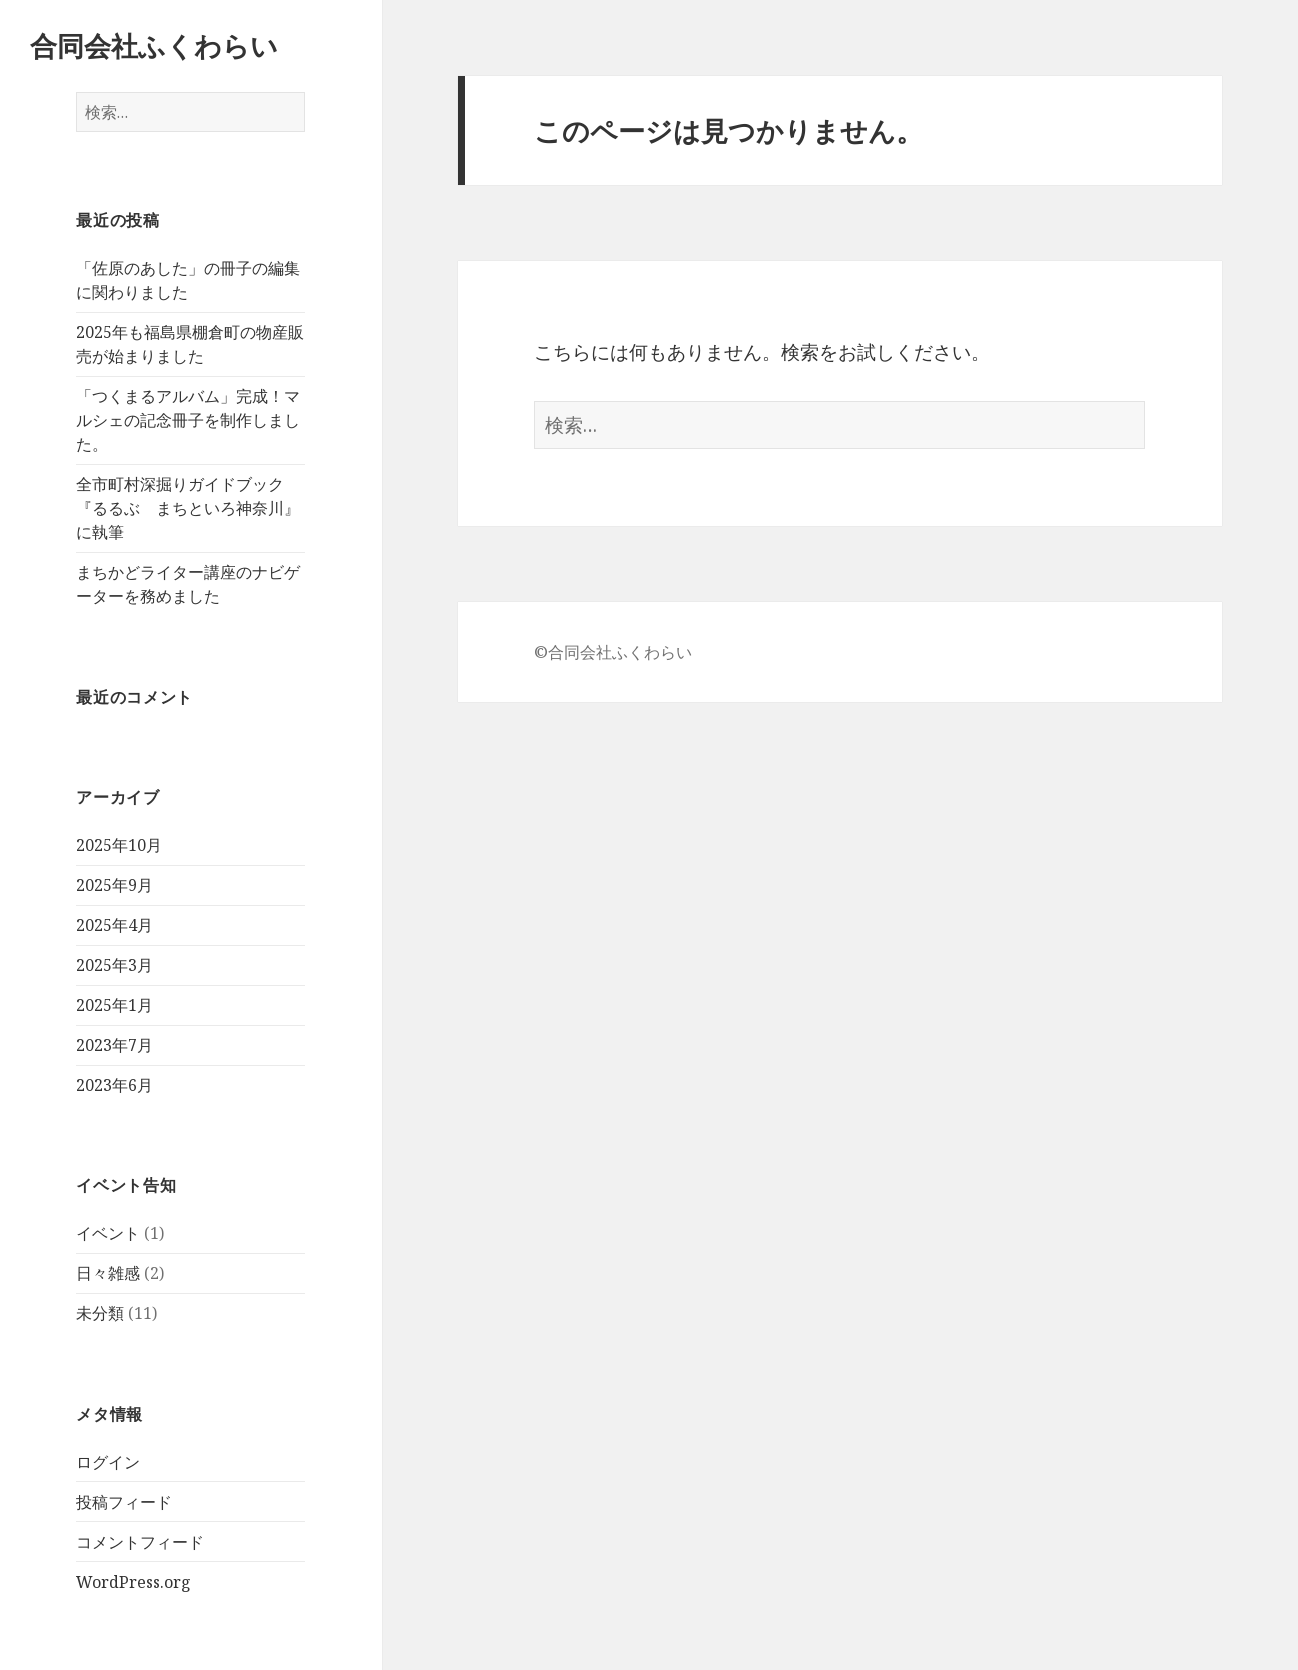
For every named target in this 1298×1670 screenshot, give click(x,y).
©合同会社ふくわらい (613, 652)
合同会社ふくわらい (154, 45)
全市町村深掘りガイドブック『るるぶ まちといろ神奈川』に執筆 (188, 508)
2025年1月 (114, 1005)
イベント (108, 1233)
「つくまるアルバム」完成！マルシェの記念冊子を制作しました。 (188, 420)
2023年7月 (114, 1045)
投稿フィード (124, 1502)
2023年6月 (114, 1085)
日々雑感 (108, 1273)
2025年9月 (114, 885)
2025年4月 (114, 925)
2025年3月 (114, 965)
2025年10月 (119, 845)
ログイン (108, 1462)
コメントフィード (140, 1542)
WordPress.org (133, 1582)
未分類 (100, 1313)
